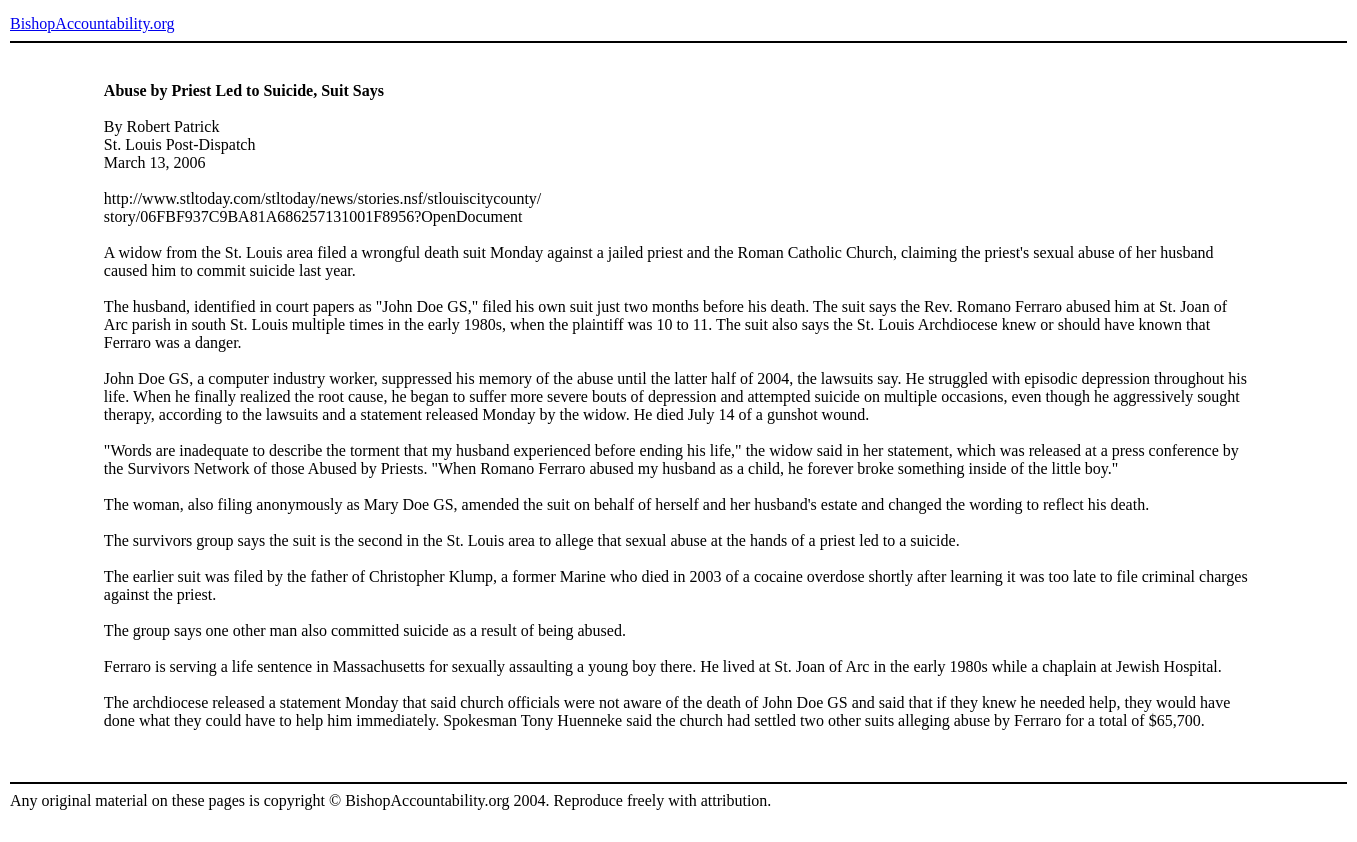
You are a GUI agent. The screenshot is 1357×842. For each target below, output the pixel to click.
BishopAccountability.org (92, 23)
